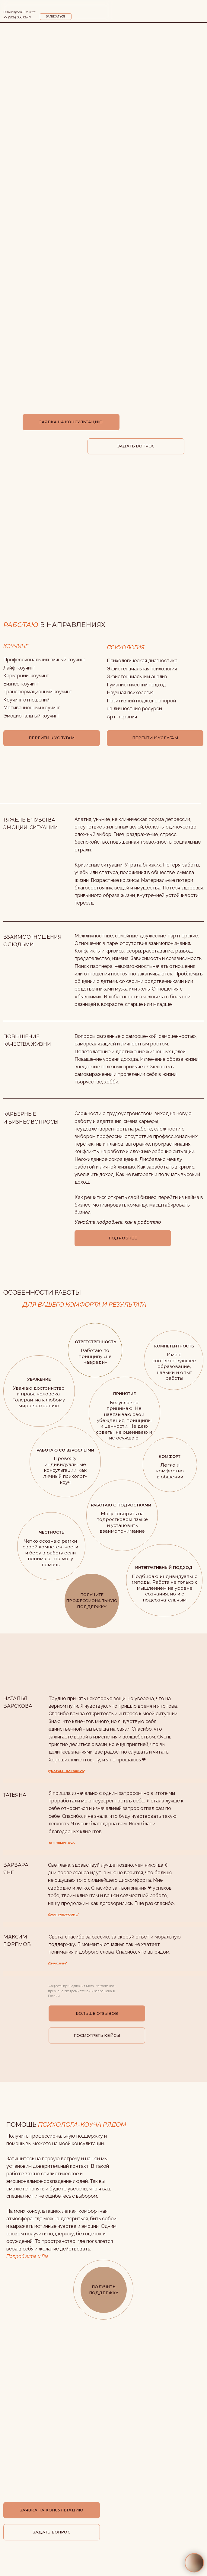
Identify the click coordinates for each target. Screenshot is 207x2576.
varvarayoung (64, 1914)
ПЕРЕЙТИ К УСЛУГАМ (155, 738)
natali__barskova (67, 1771)
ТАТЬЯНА (14, 1795)
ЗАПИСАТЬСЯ (55, 16)
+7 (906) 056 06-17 (17, 17)
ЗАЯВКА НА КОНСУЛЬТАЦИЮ (71, 422)
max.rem (58, 1963)
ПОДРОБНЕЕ (123, 1238)
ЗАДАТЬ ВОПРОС (136, 446)
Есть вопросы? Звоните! (19, 12)
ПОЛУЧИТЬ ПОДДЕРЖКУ (104, 2290)
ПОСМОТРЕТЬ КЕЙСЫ (97, 2035)
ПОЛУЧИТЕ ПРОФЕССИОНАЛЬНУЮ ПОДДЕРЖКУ (91, 1600)
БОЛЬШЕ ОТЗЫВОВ (97, 2013)
